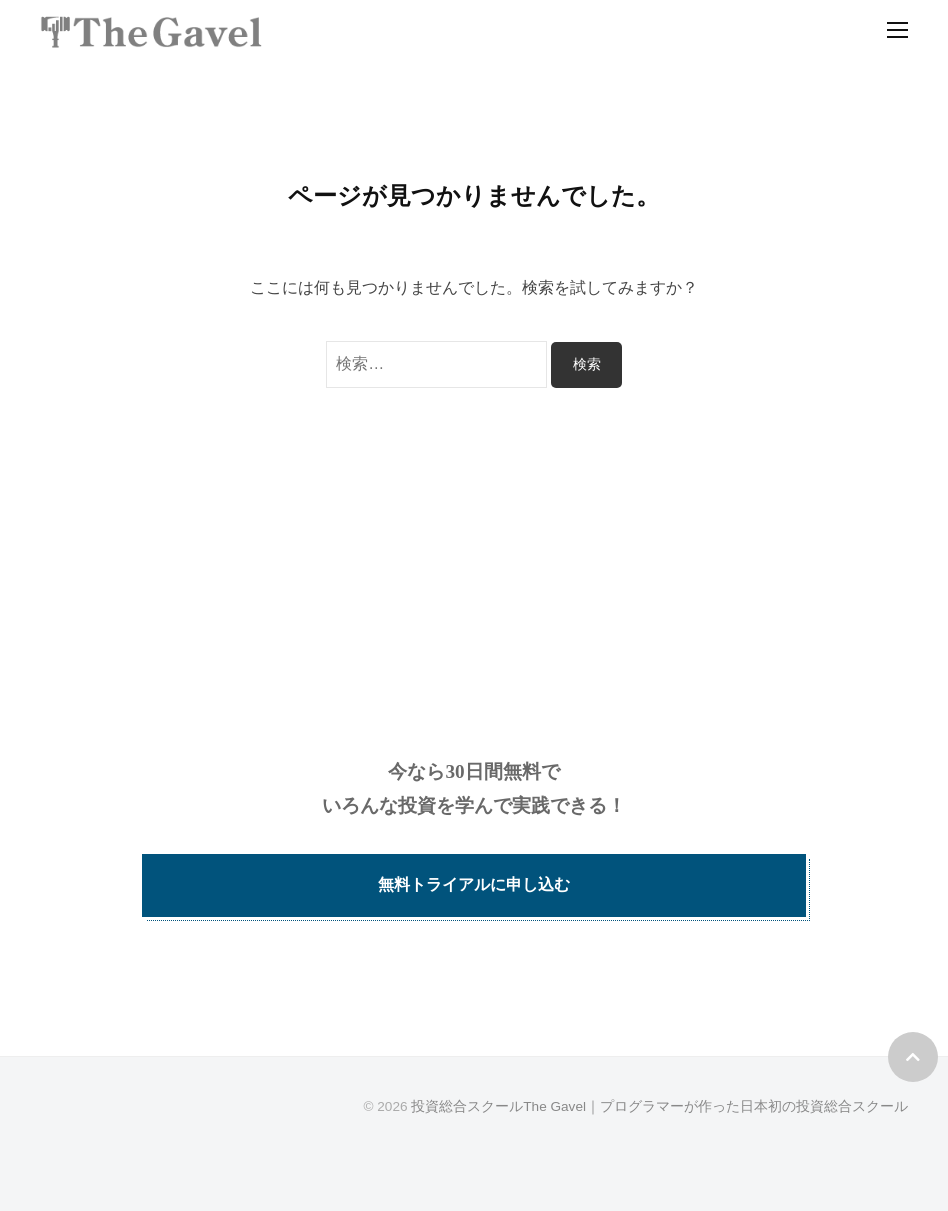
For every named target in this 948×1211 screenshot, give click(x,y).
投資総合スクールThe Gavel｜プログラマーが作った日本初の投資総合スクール (659, 1106)
